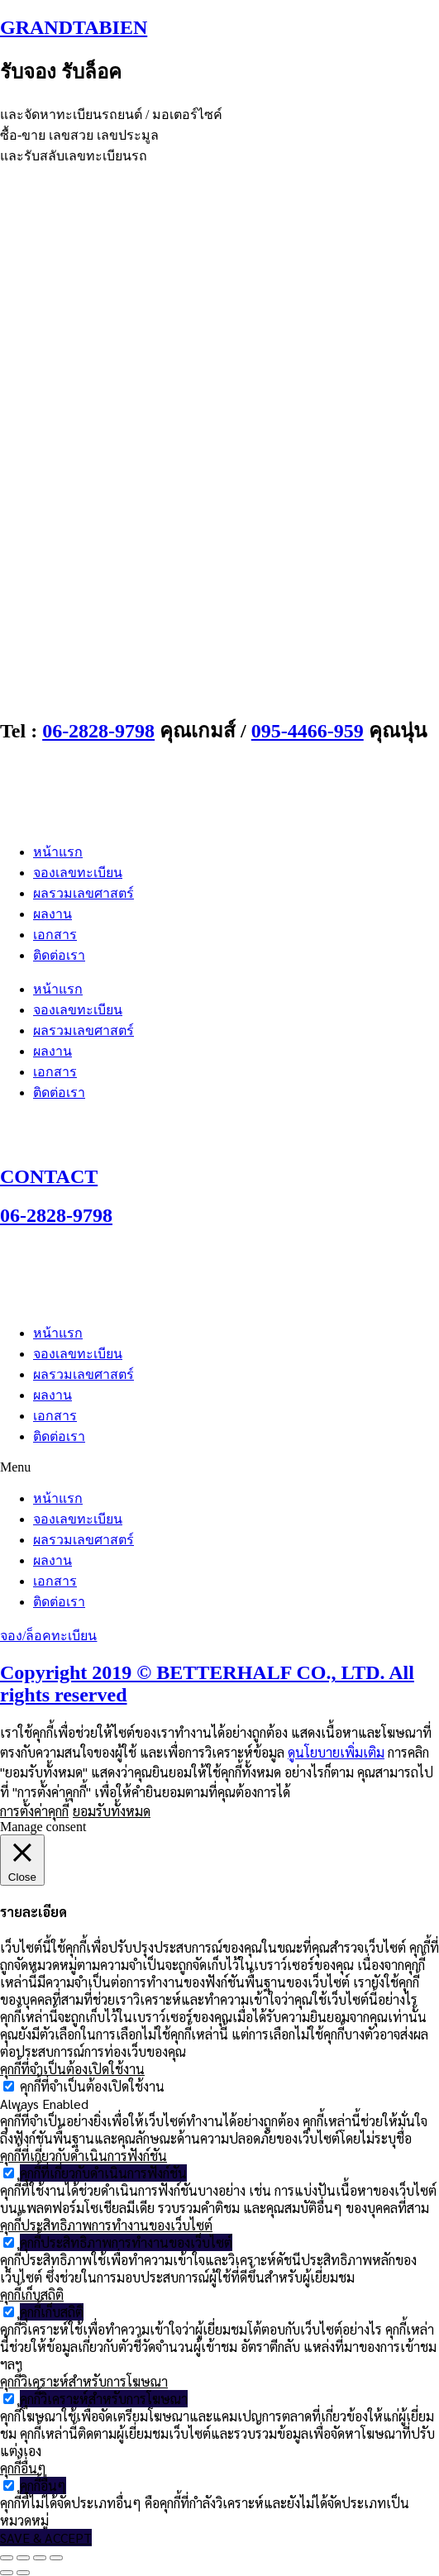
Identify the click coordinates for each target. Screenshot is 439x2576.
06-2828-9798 (98, 731)
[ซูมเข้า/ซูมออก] (6, 2557)
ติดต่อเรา (59, 955)
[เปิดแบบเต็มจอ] (23, 2557)
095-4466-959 (307, 731)
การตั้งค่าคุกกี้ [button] (34, 1811)
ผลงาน (52, 914)
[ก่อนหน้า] (6, 2572)
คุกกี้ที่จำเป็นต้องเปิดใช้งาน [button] (72, 2068)
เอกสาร (55, 935)
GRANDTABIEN (73, 27)
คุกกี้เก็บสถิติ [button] (32, 2294)
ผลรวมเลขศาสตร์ (83, 893)
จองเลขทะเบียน (77, 873)
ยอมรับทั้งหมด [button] (111, 1811)
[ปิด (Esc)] (56, 2557)
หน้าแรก (58, 852)
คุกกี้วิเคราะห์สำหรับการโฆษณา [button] (84, 2381)
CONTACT (49, 1176)
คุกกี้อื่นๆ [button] (23, 2468)
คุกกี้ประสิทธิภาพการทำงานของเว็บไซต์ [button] (106, 2225)
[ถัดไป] (23, 2572)
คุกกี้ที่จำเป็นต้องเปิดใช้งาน (92, 2086)
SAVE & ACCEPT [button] (46, 2537)
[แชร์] (39, 2557)
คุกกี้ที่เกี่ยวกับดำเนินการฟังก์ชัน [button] (83, 2155)
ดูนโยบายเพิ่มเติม (336, 1752)
